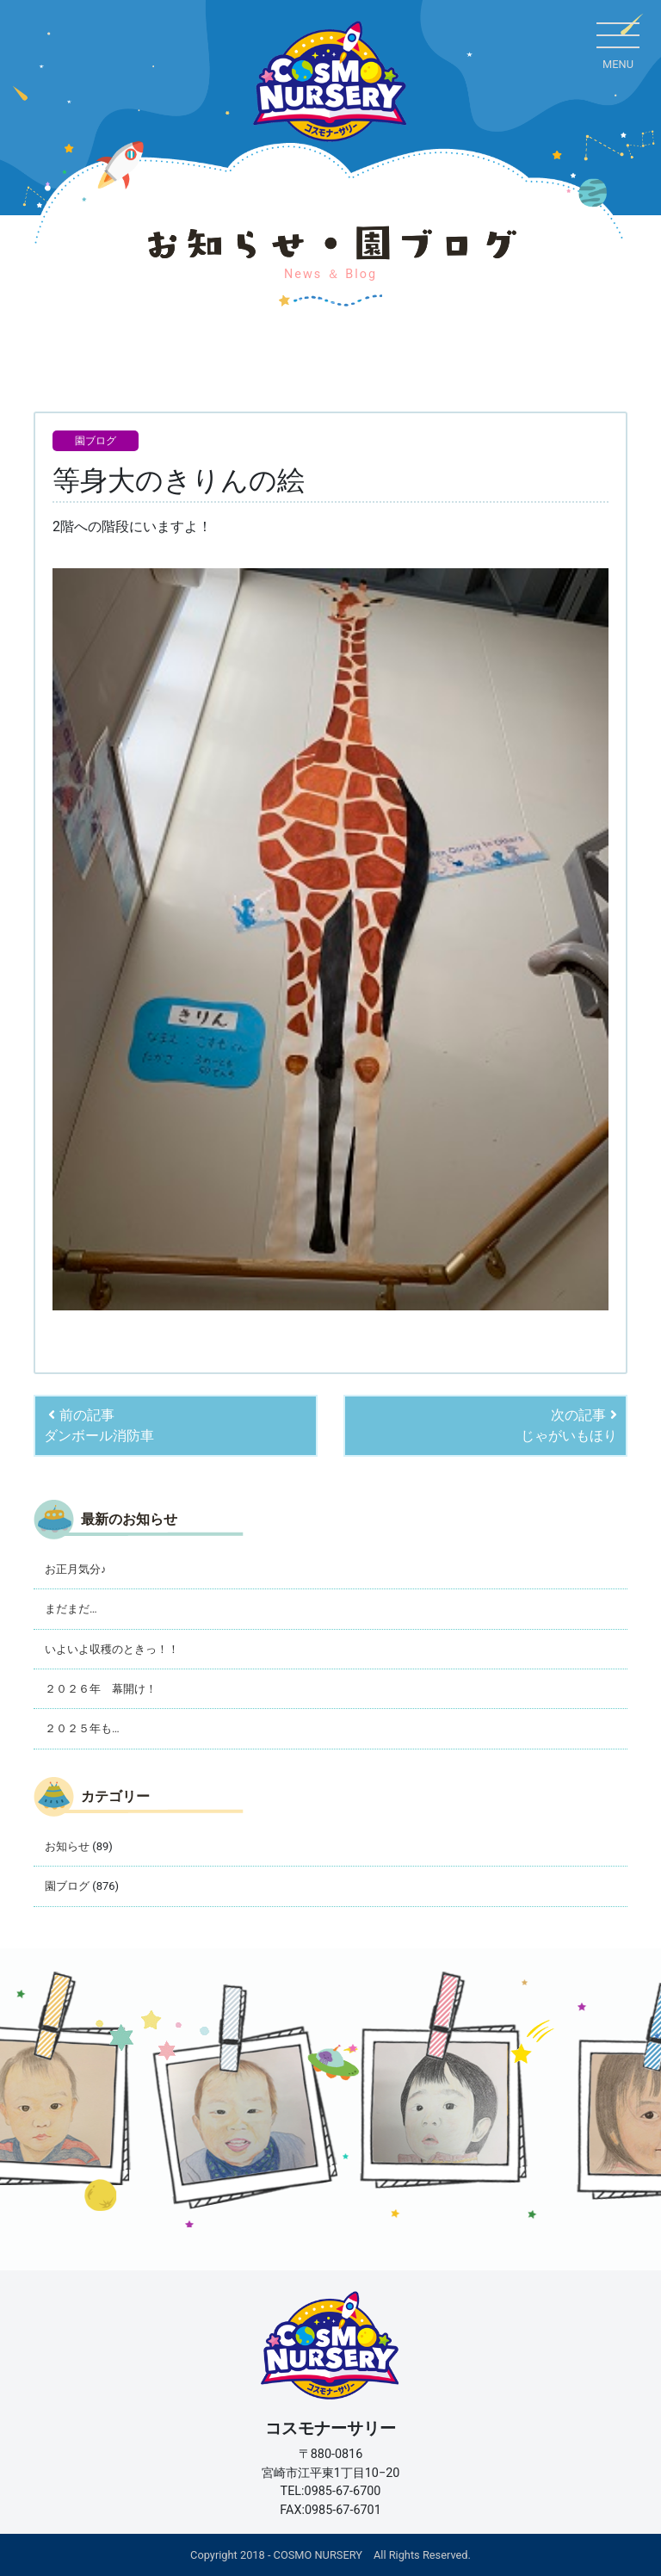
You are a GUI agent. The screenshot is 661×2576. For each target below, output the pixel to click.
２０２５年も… (82, 1728)
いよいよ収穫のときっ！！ (112, 1649)
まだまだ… (71, 1608)
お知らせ (67, 1846)
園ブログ (95, 441)
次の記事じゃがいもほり (569, 1425)
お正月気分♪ (75, 1569)
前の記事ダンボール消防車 (99, 1425)
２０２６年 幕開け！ (101, 1688)
